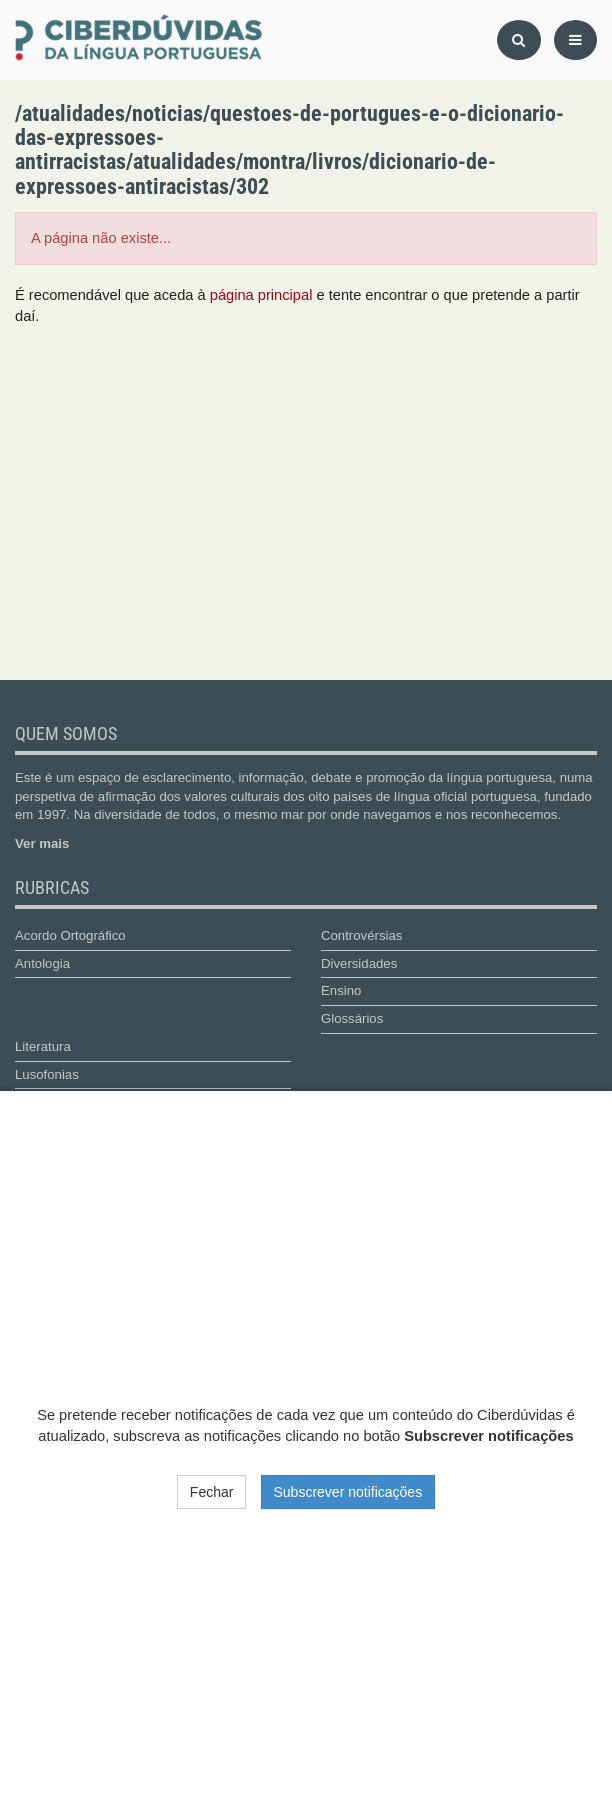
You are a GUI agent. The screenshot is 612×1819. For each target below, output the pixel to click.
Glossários (352, 1018)
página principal (261, 295)
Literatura (43, 1046)
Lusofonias (47, 1074)
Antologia (42, 963)
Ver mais (42, 843)
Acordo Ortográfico (70, 935)
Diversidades (359, 963)
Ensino (341, 990)
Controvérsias (361, 935)
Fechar (212, 1492)
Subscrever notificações (348, 1492)
